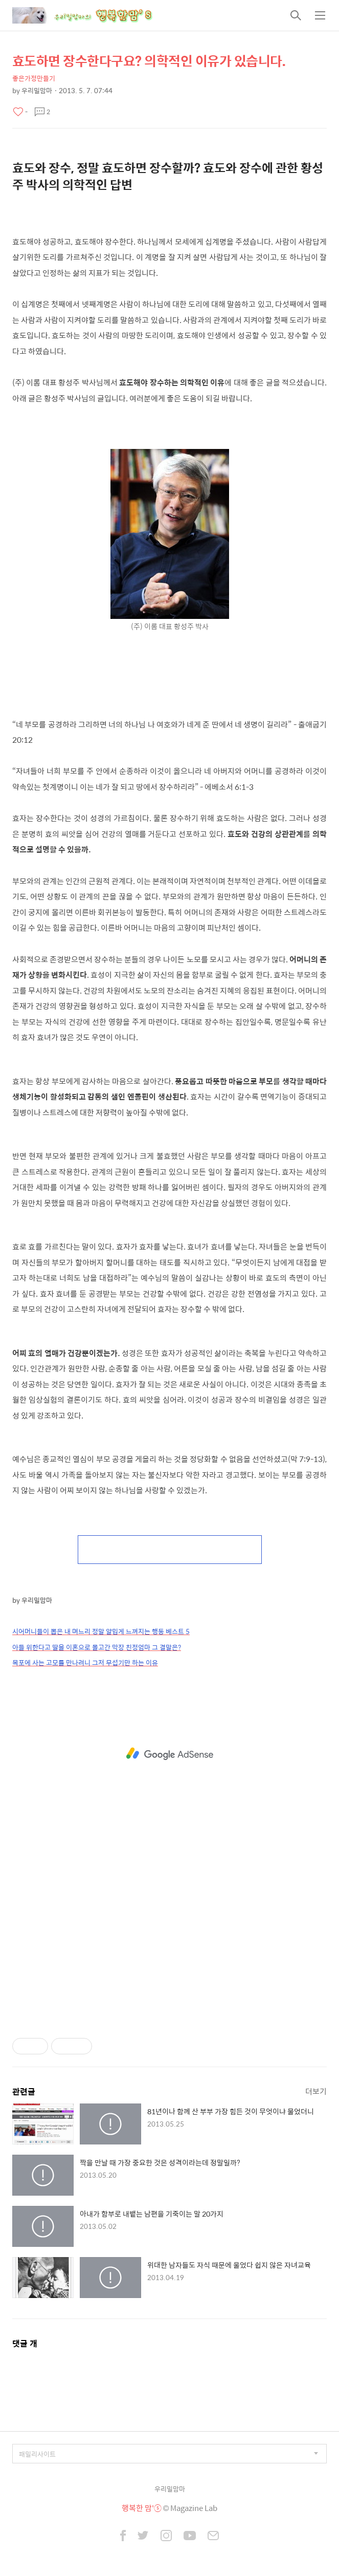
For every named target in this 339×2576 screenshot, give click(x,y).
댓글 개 (24, 2343)
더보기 (316, 2091)
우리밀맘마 (169, 2488)
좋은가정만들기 (33, 78)
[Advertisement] (169, 1754)
